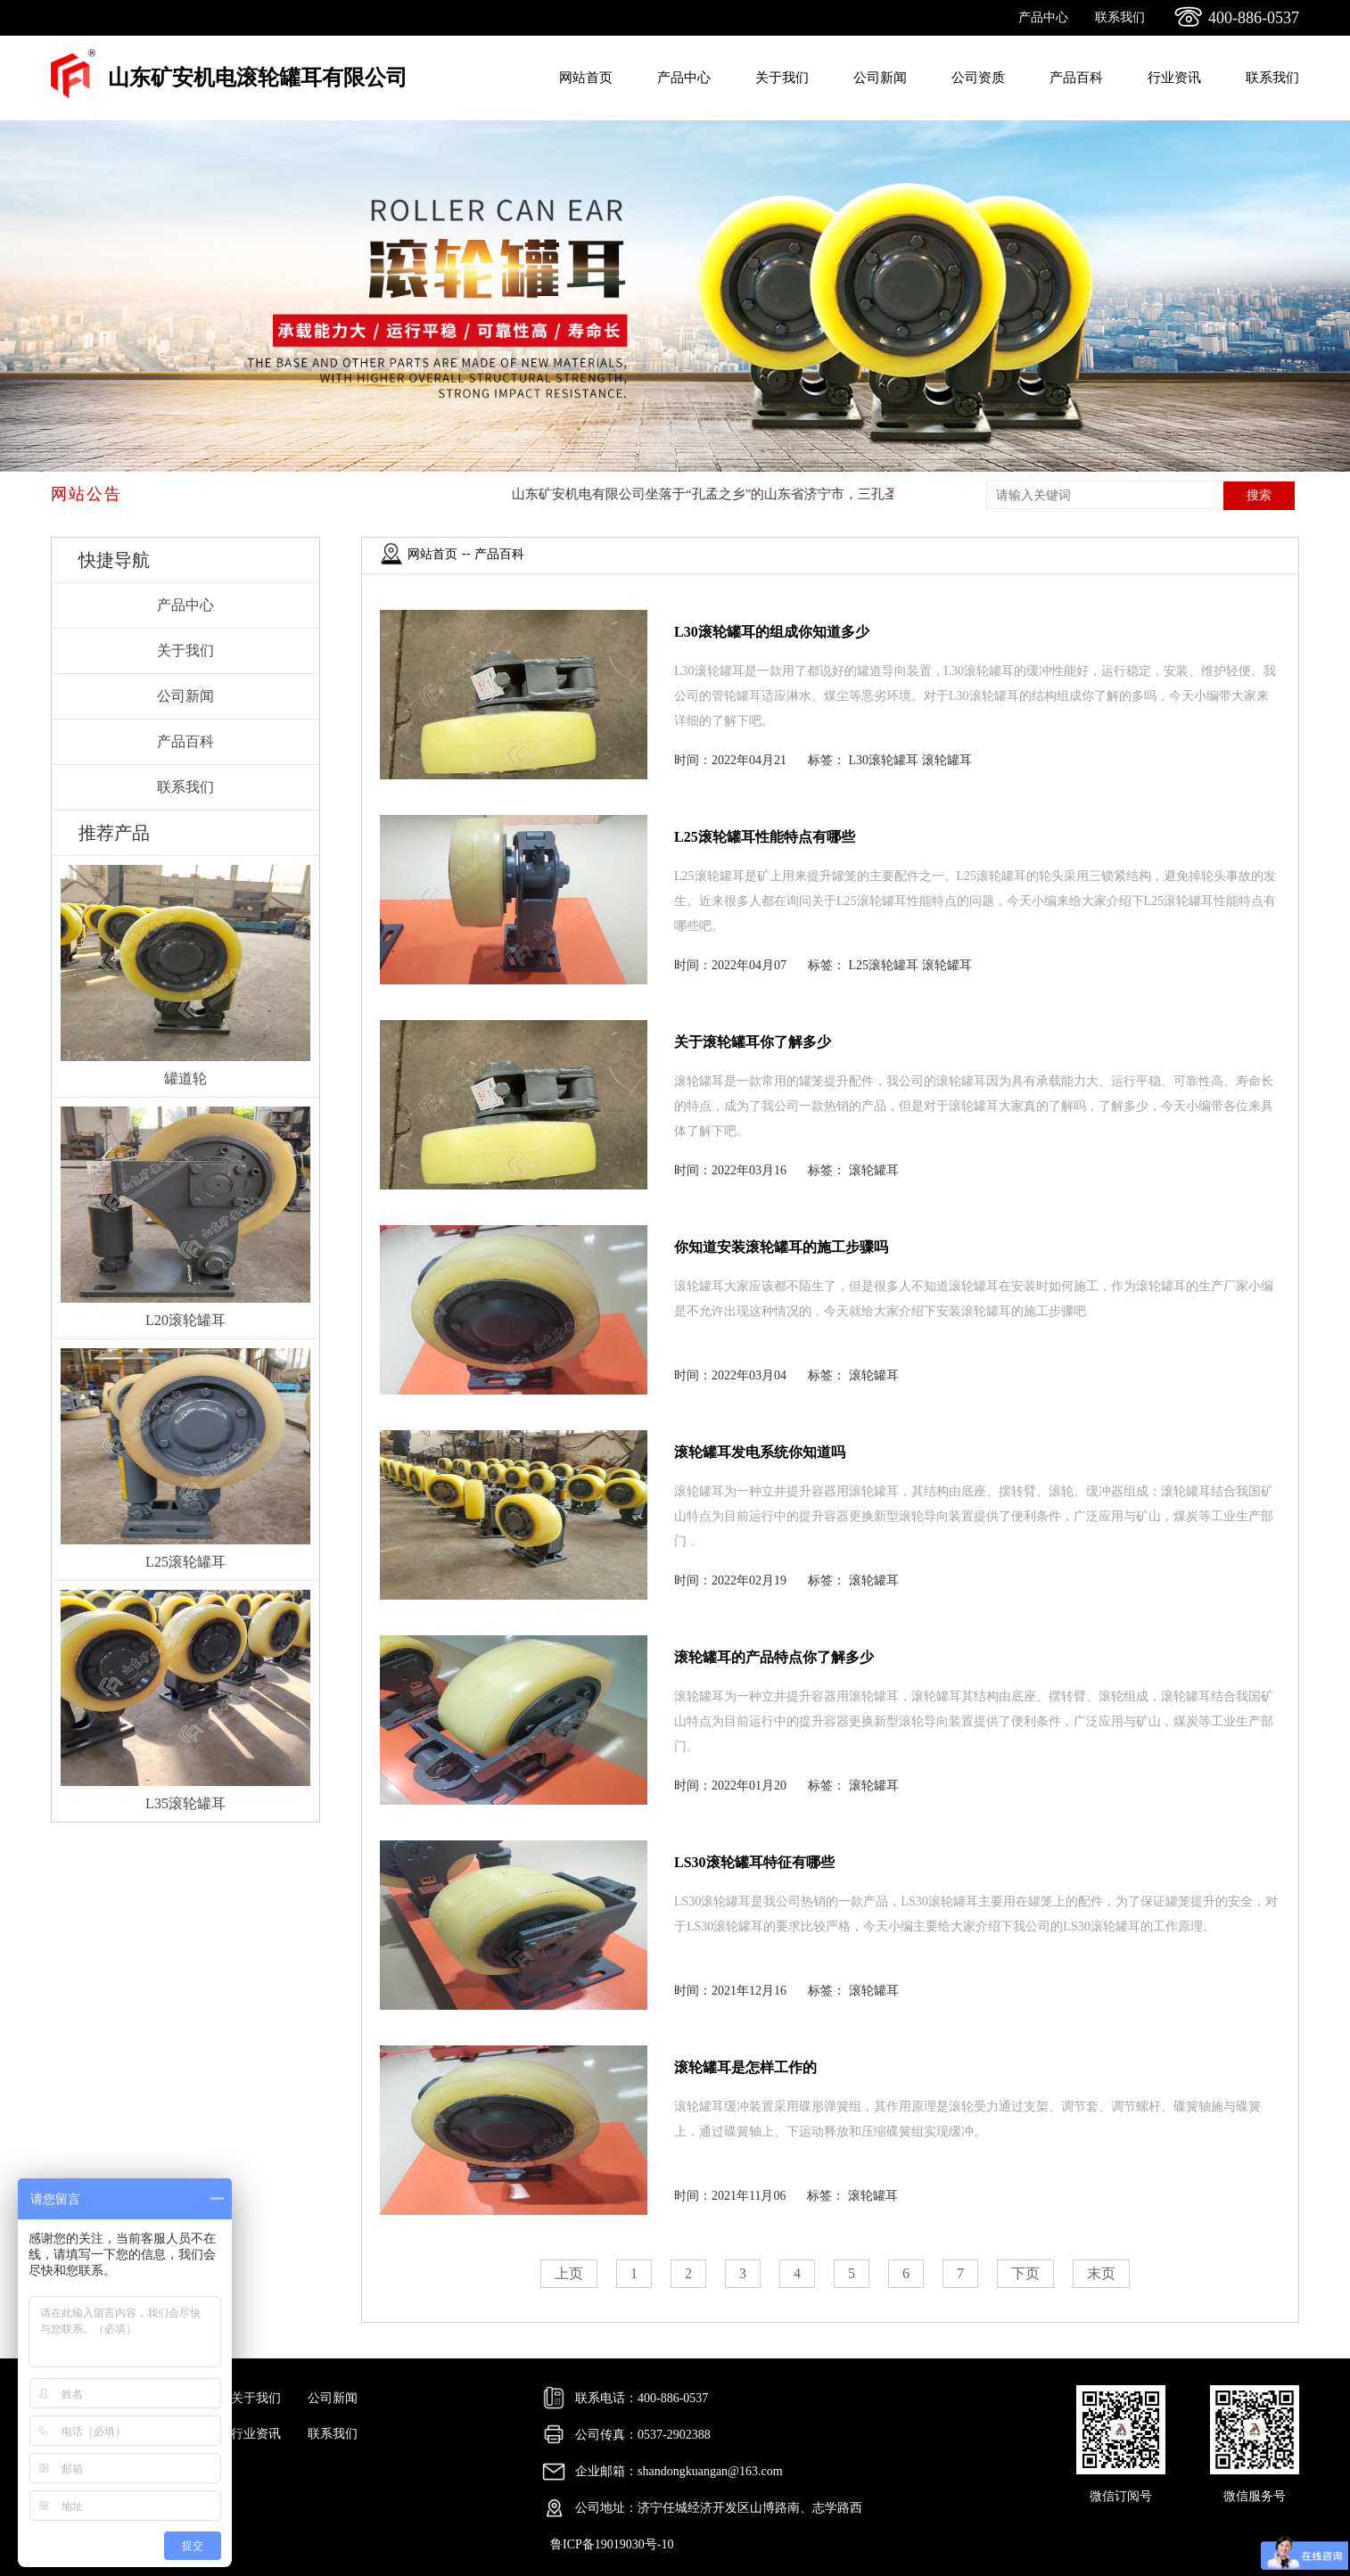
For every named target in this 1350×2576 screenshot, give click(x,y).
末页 (1101, 2273)
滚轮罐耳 (947, 760)
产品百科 (1076, 77)
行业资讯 (1174, 77)
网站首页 (586, 77)
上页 (569, 2273)
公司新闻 (880, 77)
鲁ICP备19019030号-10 (611, 2544)
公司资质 (978, 77)
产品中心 (1043, 17)
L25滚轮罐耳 (884, 965)
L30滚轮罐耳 (884, 760)
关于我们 (782, 77)
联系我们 (1120, 17)
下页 (1025, 2273)
